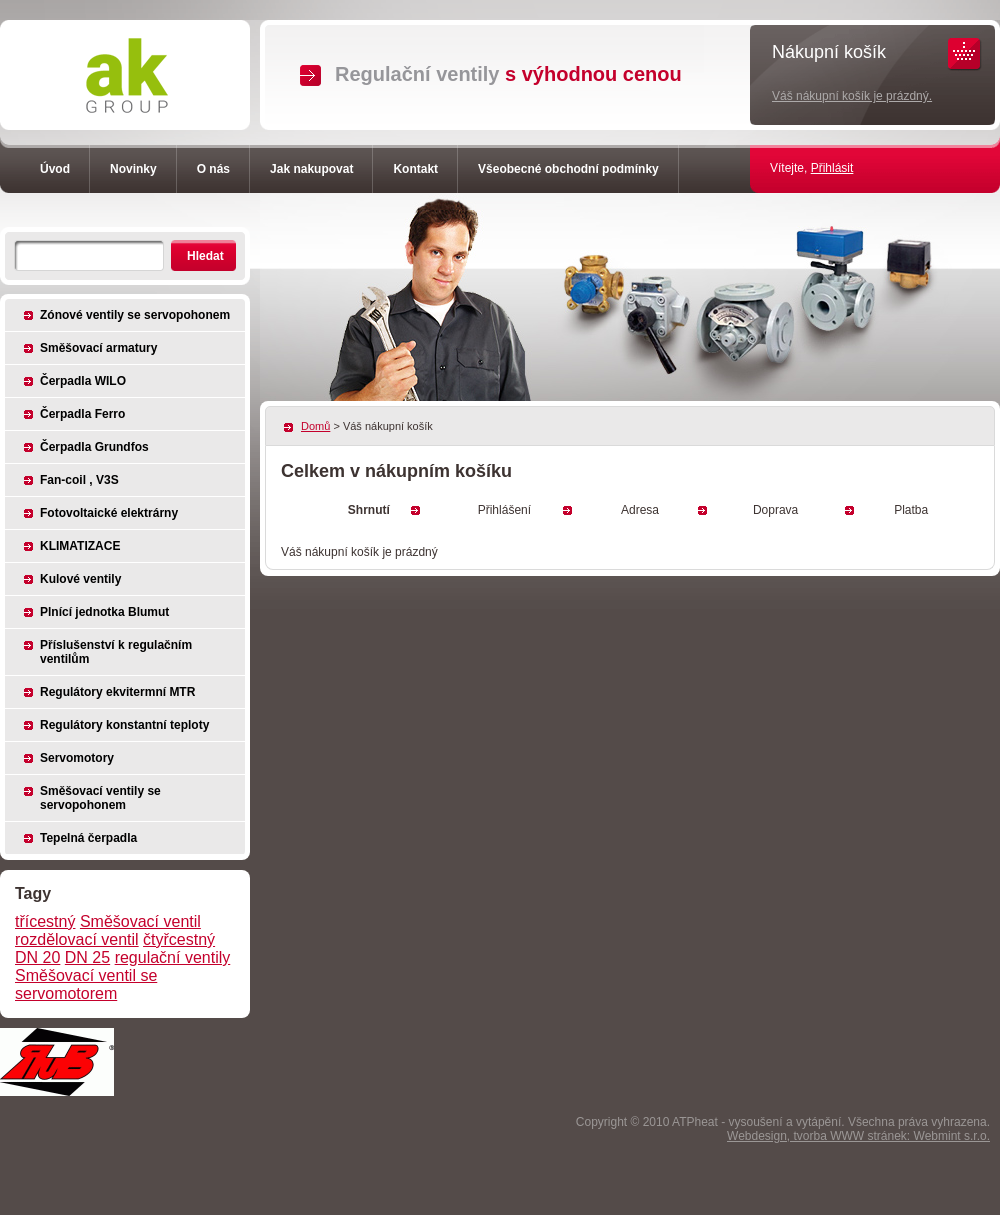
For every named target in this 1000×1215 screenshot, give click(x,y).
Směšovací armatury (98, 348)
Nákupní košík (829, 52)
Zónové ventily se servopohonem (135, 315)
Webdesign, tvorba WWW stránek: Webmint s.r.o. (858, 1136)
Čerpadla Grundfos (94, 447)
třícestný (45, 921)
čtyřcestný (179, 939)
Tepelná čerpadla (88, 838)
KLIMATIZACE (80, 546)
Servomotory (77, 758)
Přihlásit (832, 168)
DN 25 (87, 957)
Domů (315, 426)
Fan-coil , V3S (79, 480)
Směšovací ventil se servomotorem (86, 984)
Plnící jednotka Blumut (104, 612)
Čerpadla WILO (83, 381)
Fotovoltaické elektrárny (109, 513)
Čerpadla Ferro (82, 414)
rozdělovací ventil (77, 939)
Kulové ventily (80, 579)
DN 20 (37, 957)
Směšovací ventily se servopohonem (100, 798)
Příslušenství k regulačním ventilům (116, 652)
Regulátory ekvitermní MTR (117, 692)
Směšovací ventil (140, 921)
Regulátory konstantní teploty (124, 725)
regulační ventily (173, 957)
